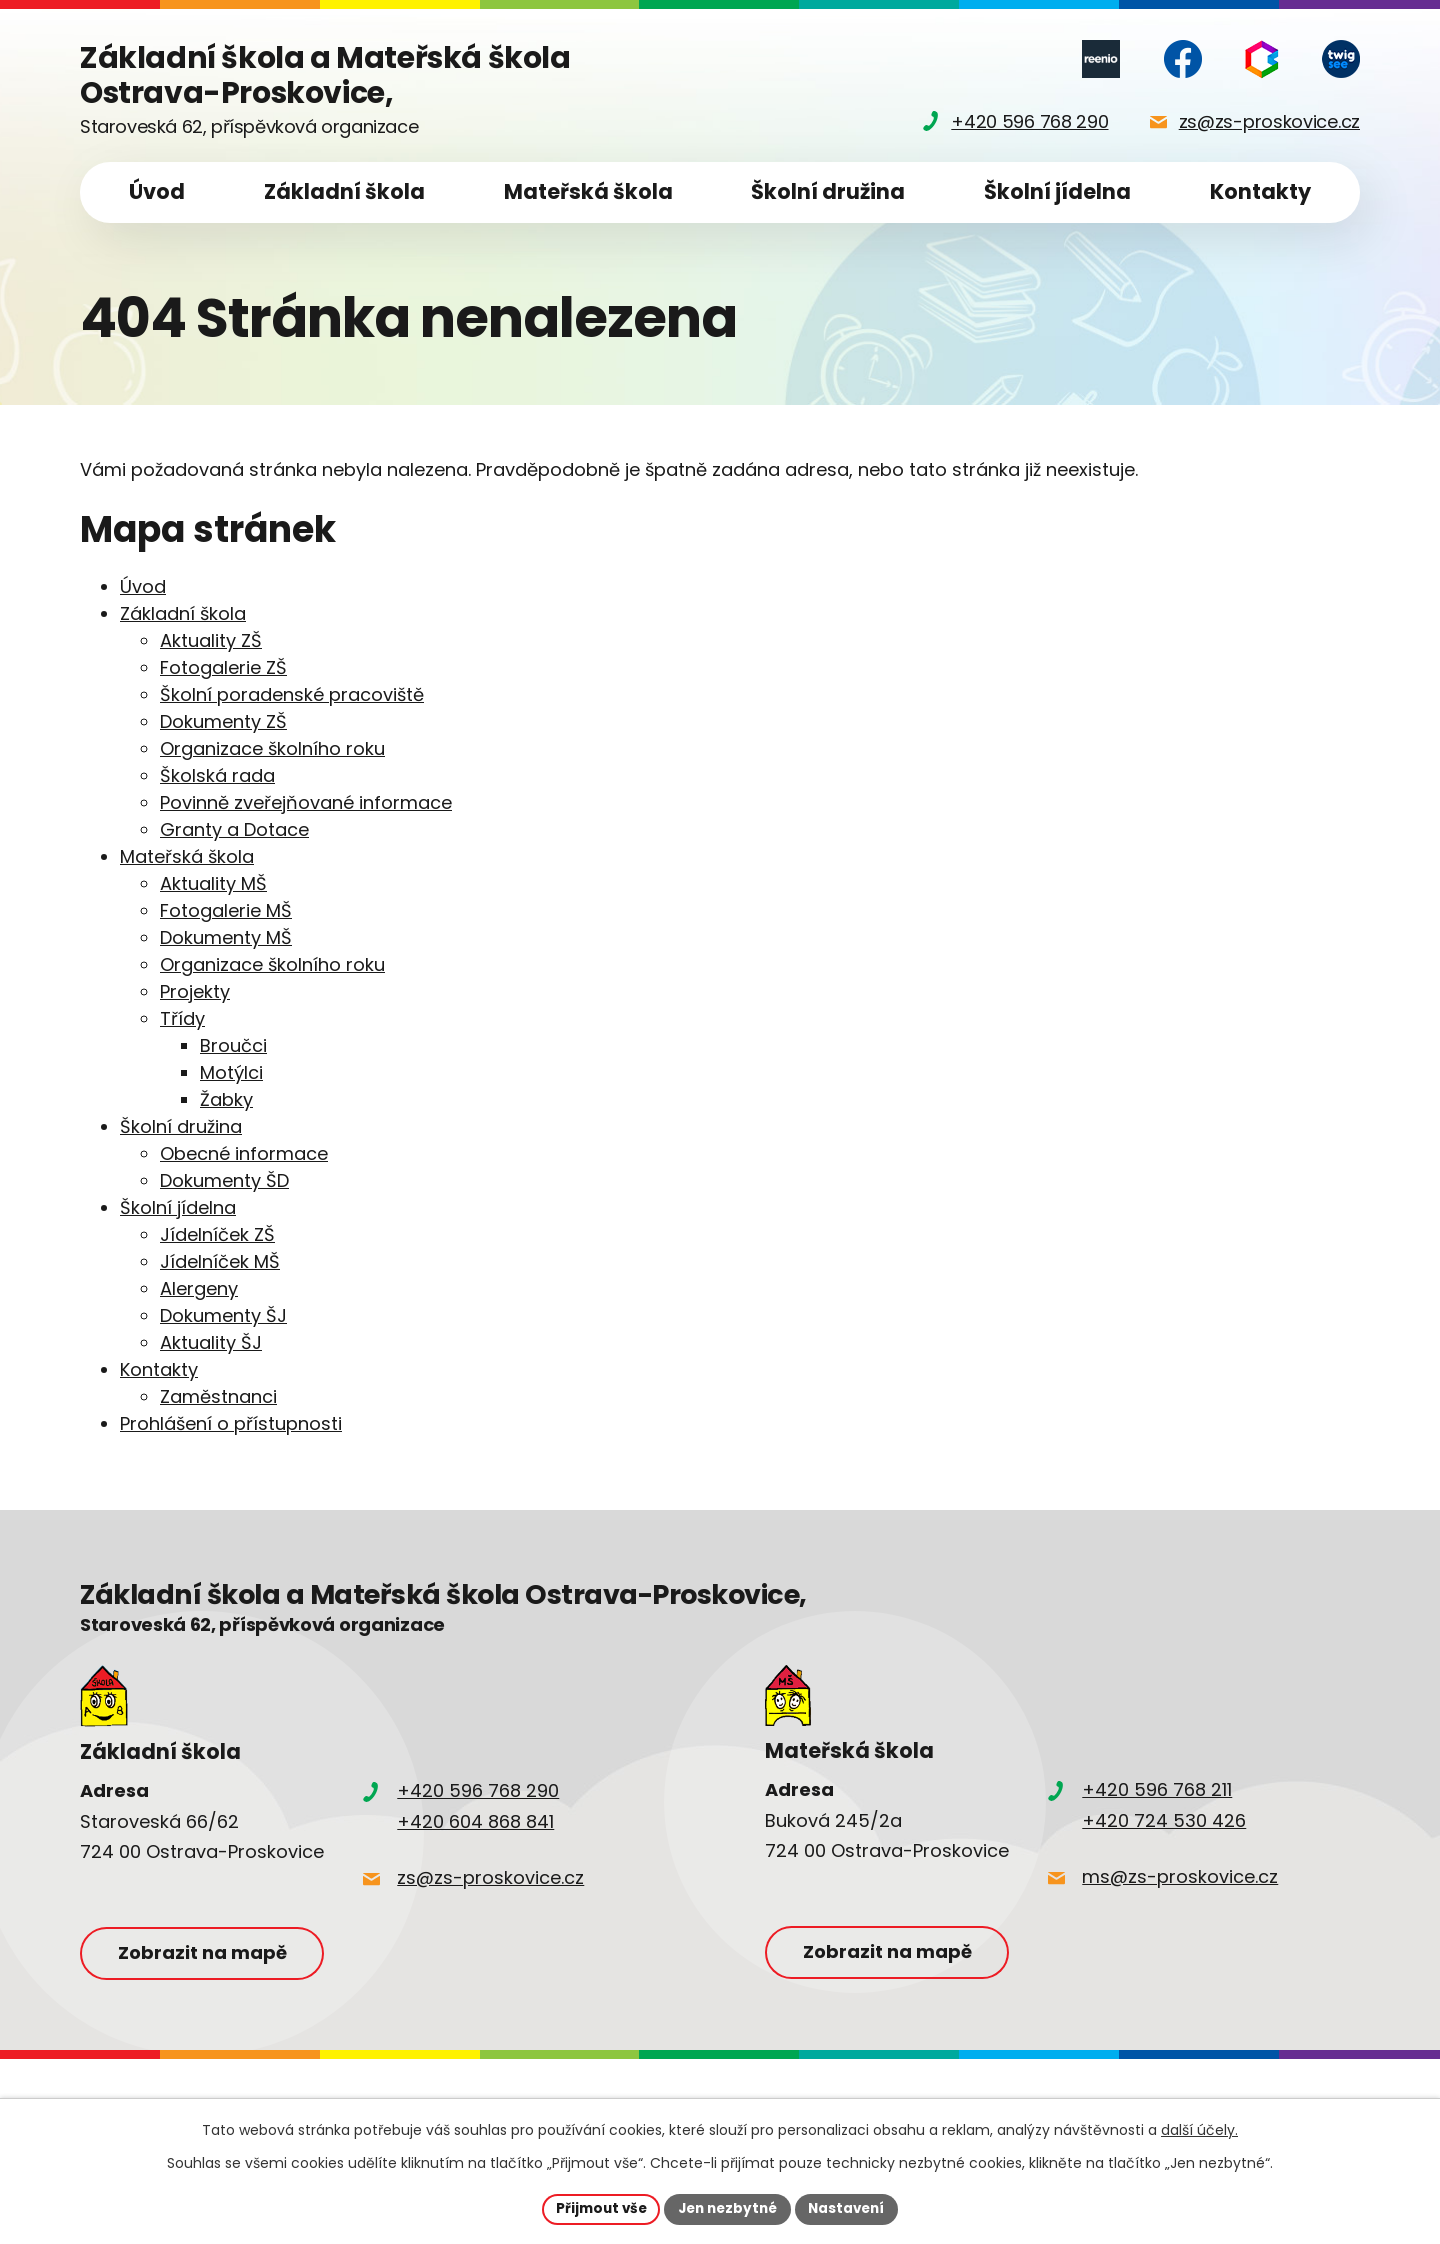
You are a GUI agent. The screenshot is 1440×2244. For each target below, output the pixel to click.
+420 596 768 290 (478, 1790)
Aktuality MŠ (213, 883)
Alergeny (199, 1288)
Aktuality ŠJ (211, 1342)
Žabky (226, 1099)
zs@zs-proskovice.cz (490, 1877)
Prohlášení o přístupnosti (231, 1423)
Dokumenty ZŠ (223, 721)
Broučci (233, 1045)
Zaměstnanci (218, 1396)
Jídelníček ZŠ (217, 1234)
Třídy (182, 1018)
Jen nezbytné (727, 2208)
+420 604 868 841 (475, 1821)
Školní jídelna (1057, 191)
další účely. (1199, 2129)
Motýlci (231, 1072)
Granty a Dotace (234, 829)
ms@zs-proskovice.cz (1180, 1876)
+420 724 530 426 (1164, 1820)
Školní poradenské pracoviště (292, 694)
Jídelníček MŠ (220, 1261)
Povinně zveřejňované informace (306, 802)
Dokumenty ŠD (224, 1180)
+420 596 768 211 (1157, 1789)
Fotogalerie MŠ (226, 910)
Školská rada (217, 775)
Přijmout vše (595, 2208)
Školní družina (828, 191)
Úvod (157, 191)
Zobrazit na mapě (207, 1953)
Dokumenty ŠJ (223, 1315)
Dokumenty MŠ (226, 937)
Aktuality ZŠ (211, 640)
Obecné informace (244, 1153)
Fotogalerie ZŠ (223, 667)
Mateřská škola (588, 191)
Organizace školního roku (272, 748)
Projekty (195, 991)
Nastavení (852, 2208)
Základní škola (344, 191)
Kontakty (1260, 191)
